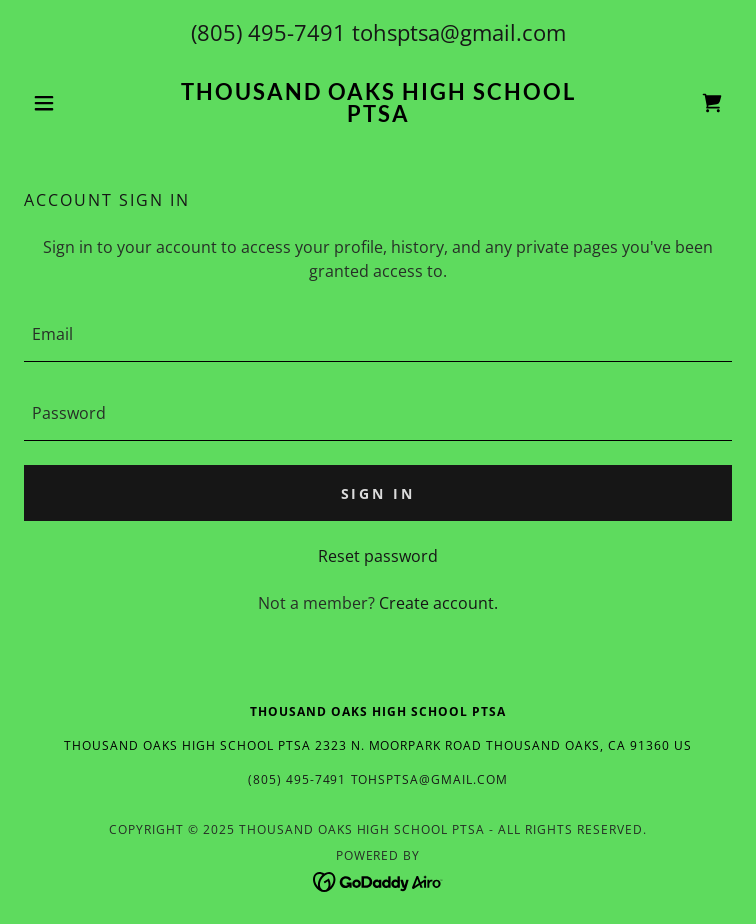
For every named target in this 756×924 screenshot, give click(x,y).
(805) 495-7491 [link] (268, 32)
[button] (77, 103)
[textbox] (378, 334)
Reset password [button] (378, 556)
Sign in (378, 493)
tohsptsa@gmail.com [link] (459, 32)
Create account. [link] (438, 603)
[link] (378, 103)
